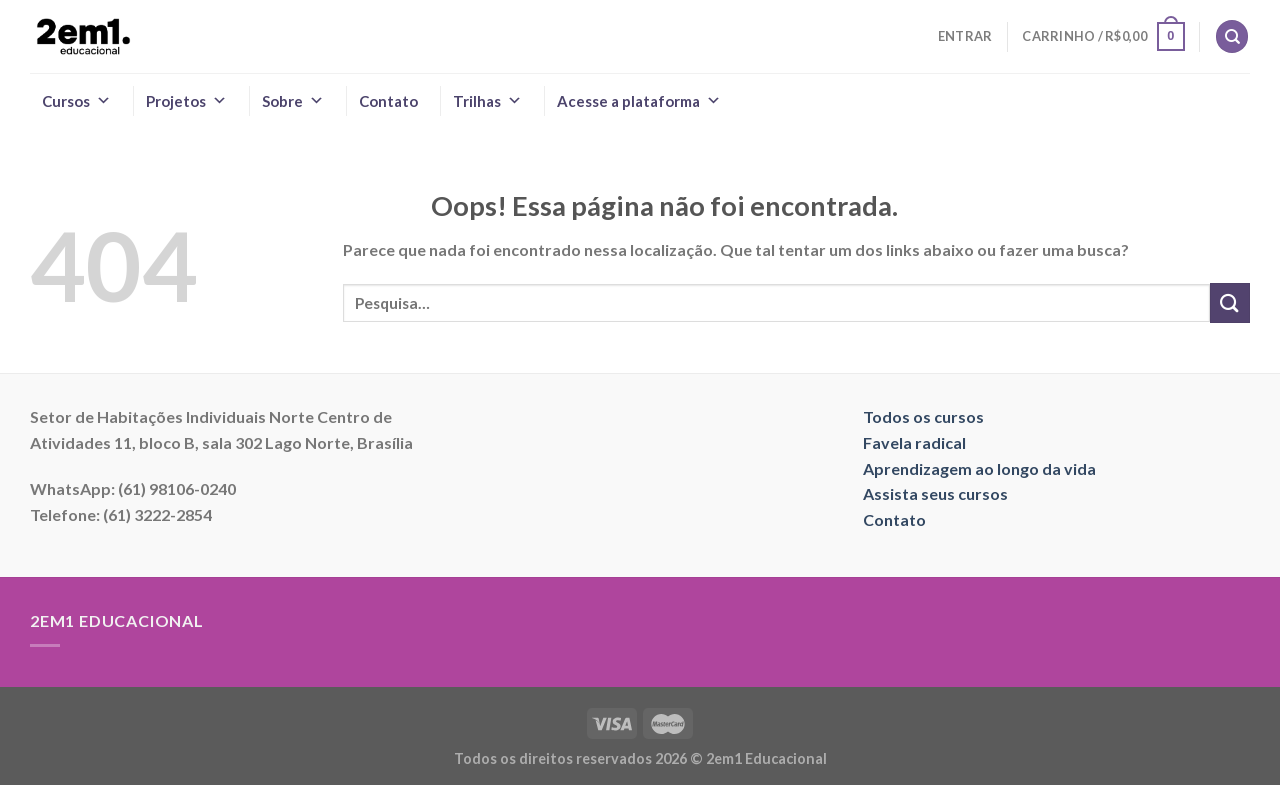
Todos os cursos (923, 416)
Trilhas (487, 101)
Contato (388, 101)
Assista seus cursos (935, 493)
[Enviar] (1230, 302)
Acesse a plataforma (639, 101)
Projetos (186, 101)
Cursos (76, 101)
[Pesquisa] (1232, 36)
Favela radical (914, 442)
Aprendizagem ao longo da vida (979, 468)
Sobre (293, 101)
